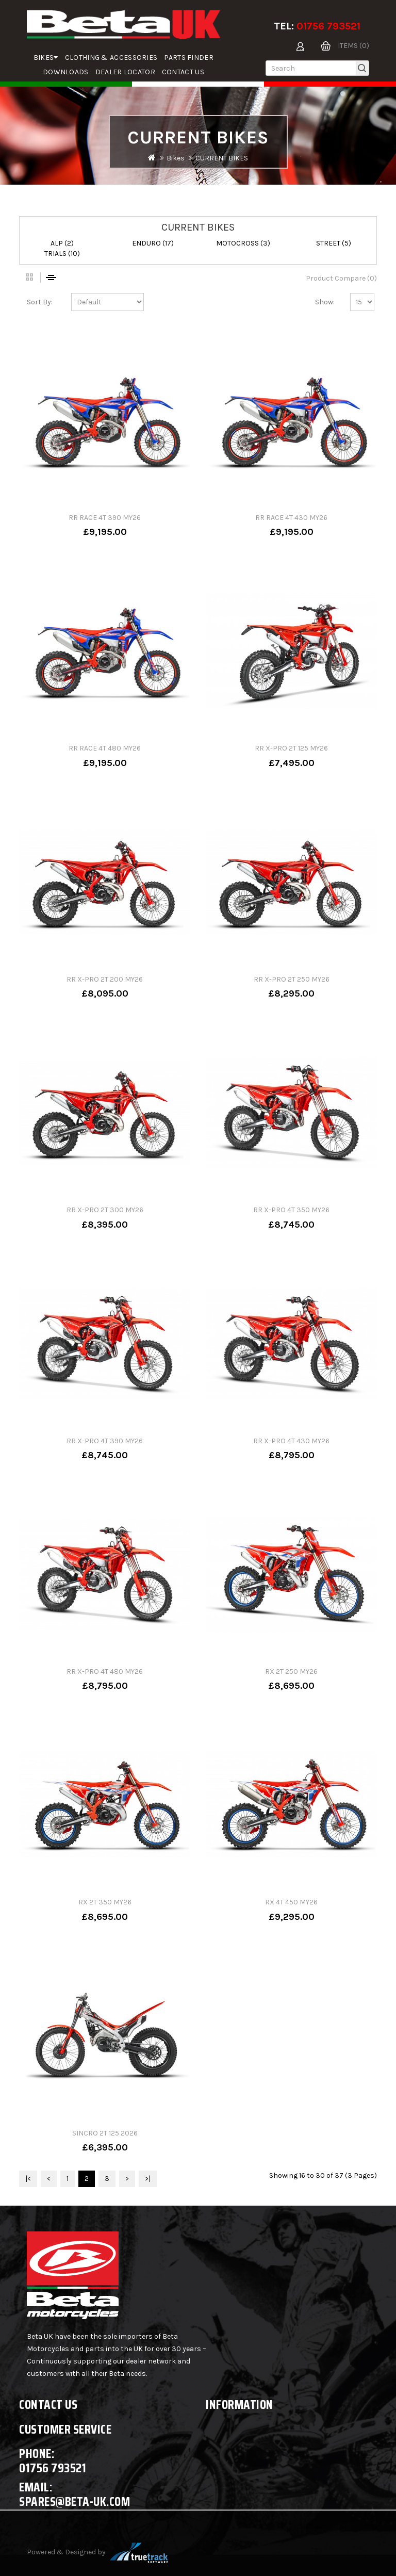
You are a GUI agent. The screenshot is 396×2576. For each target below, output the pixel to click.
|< (28, 2178)
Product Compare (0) (341, 278)
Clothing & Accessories (111, 57)
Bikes (46, 57)
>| (148, 2178)
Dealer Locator (125, 72)
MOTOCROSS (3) (243, 243)
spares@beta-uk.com (74, 2501)
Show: (325, 302)
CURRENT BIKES (221, 158)
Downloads (66, 72)
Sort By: (40, 302)
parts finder (188, 57)
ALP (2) (62, 243)
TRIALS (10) (62, 253)
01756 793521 (328, 26)
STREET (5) (333, 243)
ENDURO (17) (153, 243)
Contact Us (183, 72)
